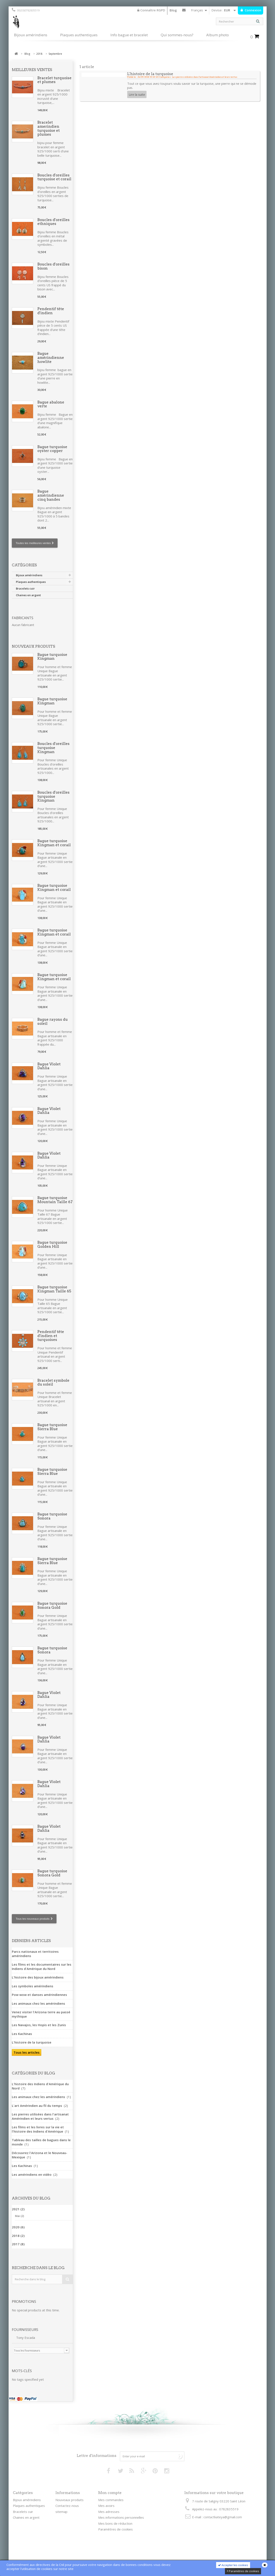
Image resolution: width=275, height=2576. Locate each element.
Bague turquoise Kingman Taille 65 (54, 1289)
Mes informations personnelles (121, 2517)
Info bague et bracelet (129, 34)
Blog (173, 10)
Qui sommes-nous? (177, 34)
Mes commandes (111, 2500)
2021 (18, 2209)
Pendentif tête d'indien (50, 311)
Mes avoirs (106, 2505)
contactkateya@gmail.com (222, 2517)
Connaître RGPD (151, 10)
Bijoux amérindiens (30, 34)
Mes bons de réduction (115, 2523)
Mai (19, 2216)
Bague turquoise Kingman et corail (54, 843)
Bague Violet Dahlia (49, 1066)
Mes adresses (108, 2511)
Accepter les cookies (233, 2565)
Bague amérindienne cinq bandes (50, 495)
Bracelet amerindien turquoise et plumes (48, 128)
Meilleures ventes (32, 70)
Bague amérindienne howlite (50, 357)
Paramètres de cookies (243, 2571)
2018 (39, 54)
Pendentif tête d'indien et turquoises (50, 1336)
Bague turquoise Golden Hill (52, 1244)
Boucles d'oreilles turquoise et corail (54, 177)
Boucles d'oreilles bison (53, 266)
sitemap (61, 2511)
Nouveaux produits (33, 646)
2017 (18, 2244)
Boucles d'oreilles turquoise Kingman (53, 747)
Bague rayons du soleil (52, 1021)
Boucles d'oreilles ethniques (53, 222)
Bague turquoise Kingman (52, 656)
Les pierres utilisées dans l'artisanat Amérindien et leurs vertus (204, 77)
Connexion (252, 10)
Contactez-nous (184, 10)
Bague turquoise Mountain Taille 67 (55, 1200)
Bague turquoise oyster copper (52, 449)
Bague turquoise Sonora (52, 1516)
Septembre (55, 54)
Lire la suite (137, 94)
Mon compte (110, 2493)
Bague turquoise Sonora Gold (52, 1605)
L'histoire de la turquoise (150, 74)
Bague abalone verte (50, 404)
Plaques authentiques (79, 34)
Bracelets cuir (25, 588)
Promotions (24, 2301)
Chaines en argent (28, 595)
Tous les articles (27, 2052)
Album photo (217, 34)
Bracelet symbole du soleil (53, 1382)
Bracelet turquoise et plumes (54, 80)
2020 (18, 2227)
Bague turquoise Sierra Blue (52, 1427)
